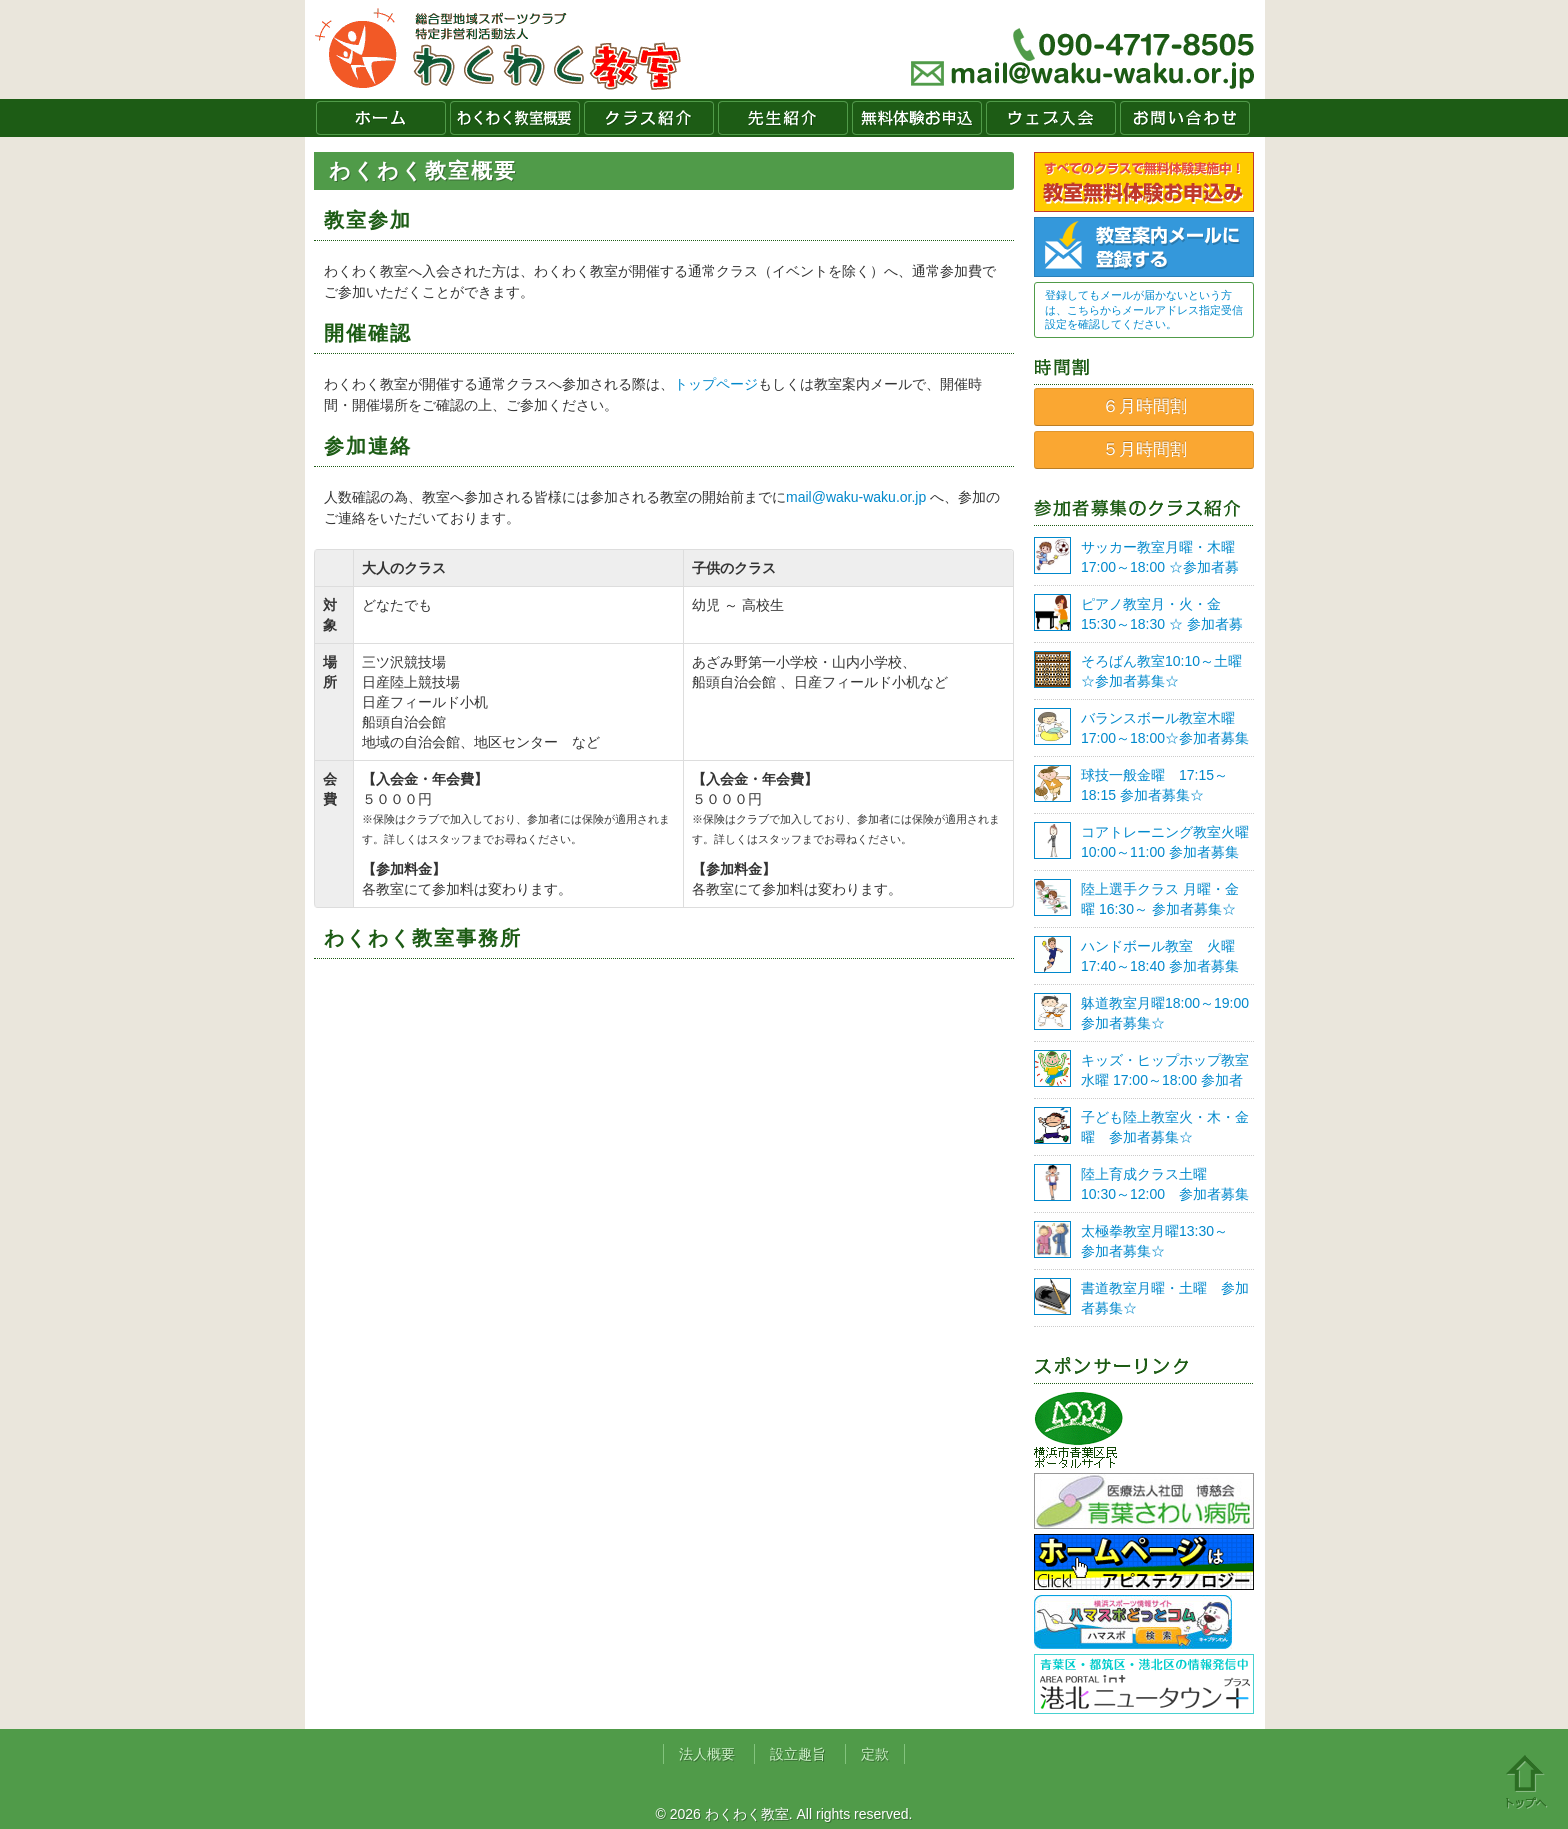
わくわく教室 (498, 49)
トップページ (716, 384)
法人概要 (707, 1754)
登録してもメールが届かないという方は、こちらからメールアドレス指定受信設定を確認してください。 (1144, 309)
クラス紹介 (649, 118)
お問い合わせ (1185, 118)
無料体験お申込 (917, 118)
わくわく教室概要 (515, 118)
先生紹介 (783, 118)
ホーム (381, 118)
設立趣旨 (798, 1754)
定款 (875, 1754)
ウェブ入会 (1051, 118)
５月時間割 (1144, 449)
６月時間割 (1144, 406)
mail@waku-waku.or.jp (856, 497)
